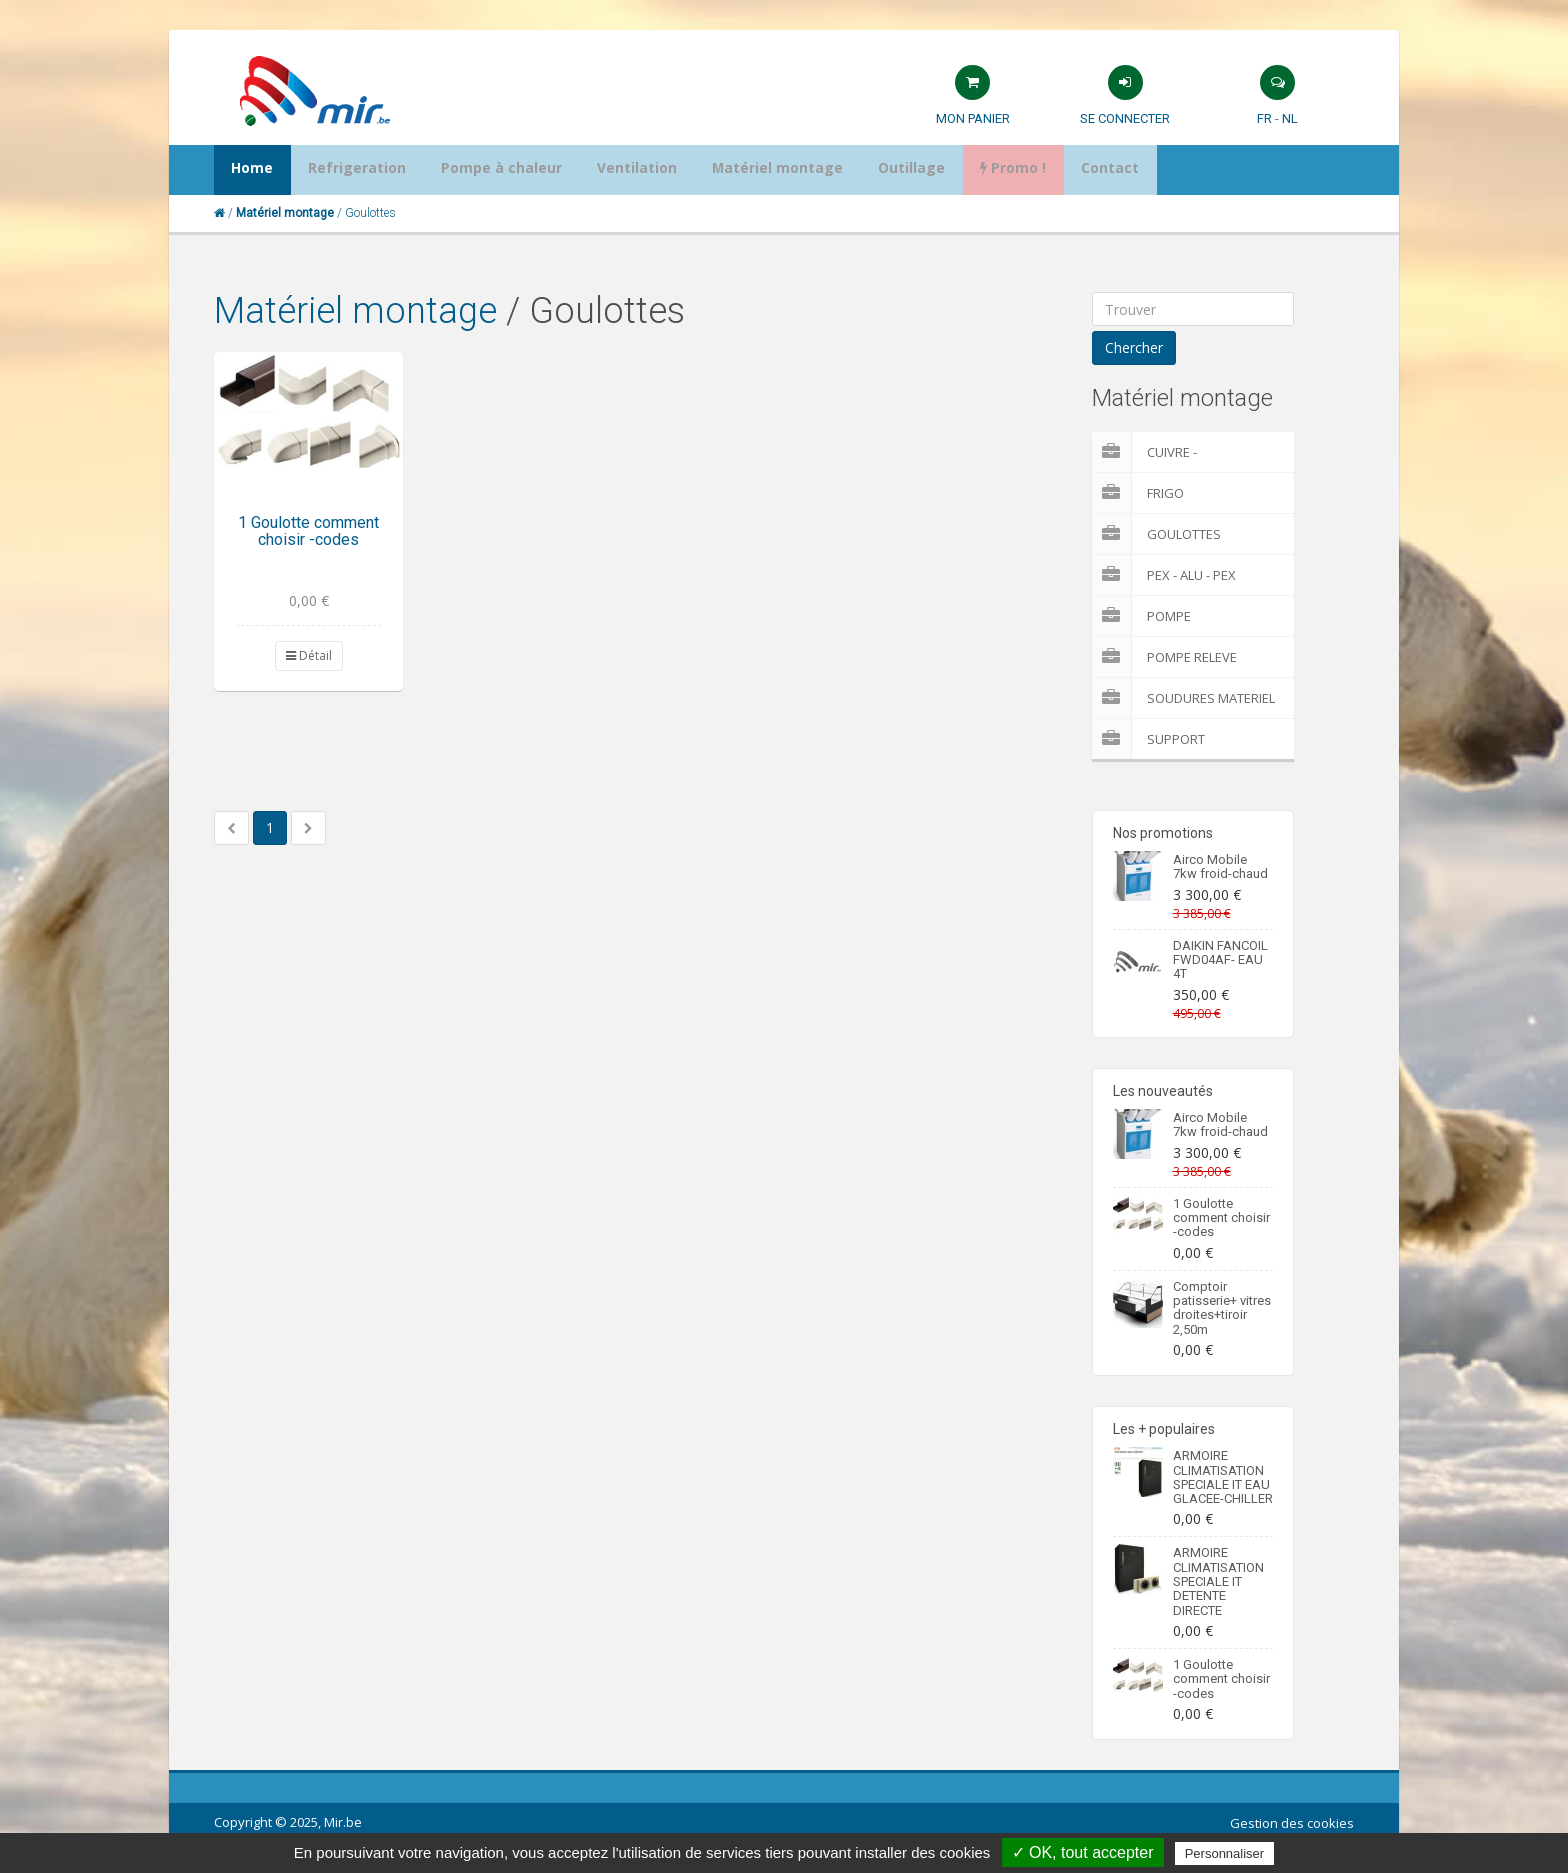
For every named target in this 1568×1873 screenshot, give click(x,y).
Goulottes (1156, 534)
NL (1290, 118)
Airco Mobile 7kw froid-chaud (1220, 866)
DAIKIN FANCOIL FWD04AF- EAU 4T (1220, 960)
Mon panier (973, 118)
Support (1148, 739)
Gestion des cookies (1292, 1823)
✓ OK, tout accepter (1083, 1852)
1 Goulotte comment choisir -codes (308, 531)
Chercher (1134, 347)
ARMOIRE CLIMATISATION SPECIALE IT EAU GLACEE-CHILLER (1223, 1477)
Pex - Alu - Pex (1164, 575)
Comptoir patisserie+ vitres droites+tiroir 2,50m (1222, 1308)
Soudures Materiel (1183, 698)
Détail (309, 655)
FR (1264, 118)
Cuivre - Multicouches (1167, 452)
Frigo (1138, 493)
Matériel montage (355, 311)
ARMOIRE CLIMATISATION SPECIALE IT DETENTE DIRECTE (1218, 1581)
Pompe (1141, 616)
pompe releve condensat (1164, 657)
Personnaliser (1225, 1853)
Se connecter (1125, 118)
